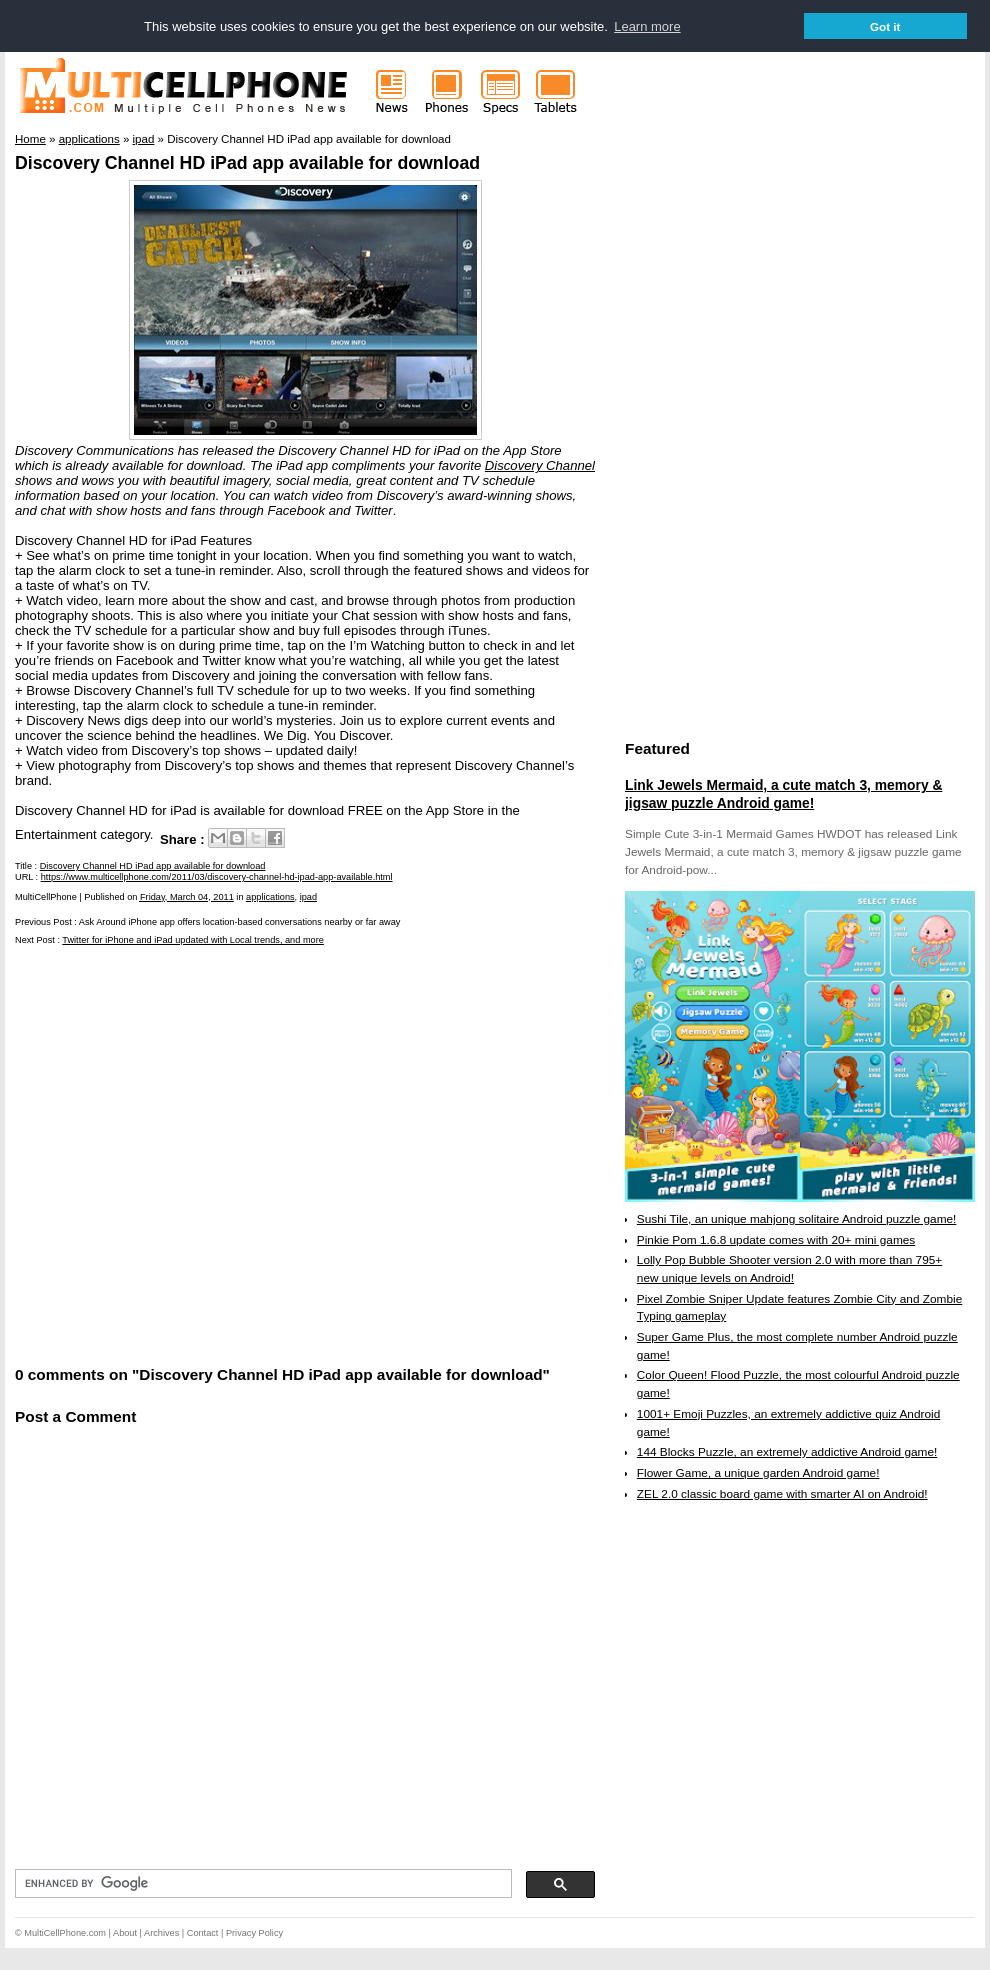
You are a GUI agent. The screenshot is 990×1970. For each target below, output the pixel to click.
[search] (261, 1884)
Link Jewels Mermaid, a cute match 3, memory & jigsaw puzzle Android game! (783, 794)
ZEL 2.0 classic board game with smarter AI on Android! (782, 1494)
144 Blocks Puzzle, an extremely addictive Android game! (787, 1452)
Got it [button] (885, 26)
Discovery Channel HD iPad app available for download (247, 163)
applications (270, 897)
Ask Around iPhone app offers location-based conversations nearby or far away (240, 922)
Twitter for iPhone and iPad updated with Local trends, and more (193, 940)
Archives (161, 1933)
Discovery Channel (540, 465)
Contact (203, 1933)
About (125, 1933)
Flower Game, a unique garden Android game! (758, 1473)
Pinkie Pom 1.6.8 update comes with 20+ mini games (776, 1240)
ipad (308, 897)
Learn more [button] (647, 26)
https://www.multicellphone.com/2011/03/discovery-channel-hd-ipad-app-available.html (217, 877)
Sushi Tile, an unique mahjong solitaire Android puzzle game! (797, 1219)
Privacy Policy (254, 1933)
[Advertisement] (192, 1154)
